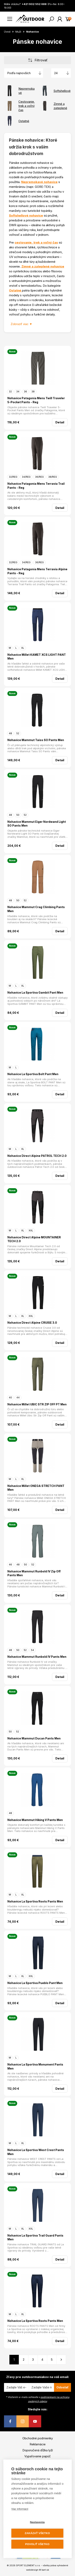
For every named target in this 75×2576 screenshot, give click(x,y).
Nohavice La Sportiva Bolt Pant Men (32, 1074)
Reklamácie (38, 2444)
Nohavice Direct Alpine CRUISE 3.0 (32, 1322)
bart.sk (45, 2569)
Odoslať (62, 2387)
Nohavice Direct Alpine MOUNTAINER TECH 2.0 (34, 1239)
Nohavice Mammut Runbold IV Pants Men (36, 1656)
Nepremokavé (19, 90)
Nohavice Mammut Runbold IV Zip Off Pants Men (34, 1573)
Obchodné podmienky (37, 2438)
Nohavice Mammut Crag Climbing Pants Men (36, 909)
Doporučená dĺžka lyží (37, 2450)
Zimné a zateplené (53, 105)
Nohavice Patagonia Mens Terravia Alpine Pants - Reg (37, 571)
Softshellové (55, 90)
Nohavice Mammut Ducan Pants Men (34, 1738)
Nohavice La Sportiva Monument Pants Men (35, 2066)
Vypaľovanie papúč (37, 2456)
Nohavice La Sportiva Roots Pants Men (35, 1901)
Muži (18, 31)
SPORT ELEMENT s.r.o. (28, 2565)
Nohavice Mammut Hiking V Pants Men (35, 1820)
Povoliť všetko (37, 2544)
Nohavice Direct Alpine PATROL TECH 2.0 (37, 1155)
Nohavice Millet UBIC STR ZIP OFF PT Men (37, 1404)
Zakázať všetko (37, 2533)
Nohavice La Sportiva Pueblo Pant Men (35, 1983)
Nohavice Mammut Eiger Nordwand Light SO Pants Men (36, 823)
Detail (59, 422)
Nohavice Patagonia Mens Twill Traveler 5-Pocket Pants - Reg (36, 400)
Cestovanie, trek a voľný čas (19, 106)
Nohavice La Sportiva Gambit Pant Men (35, 992)
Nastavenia (37, 2522)
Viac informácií (19, 2508)
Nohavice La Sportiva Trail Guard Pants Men (35, 2237)
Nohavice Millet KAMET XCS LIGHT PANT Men (36, 656)
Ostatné (16, 120)
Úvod (7, 31)
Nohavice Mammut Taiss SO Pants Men (35, 740)
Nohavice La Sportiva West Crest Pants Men (35, 2152)
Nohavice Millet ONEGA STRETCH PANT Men (35, 1487)
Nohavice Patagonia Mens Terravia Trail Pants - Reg (36, 485)
